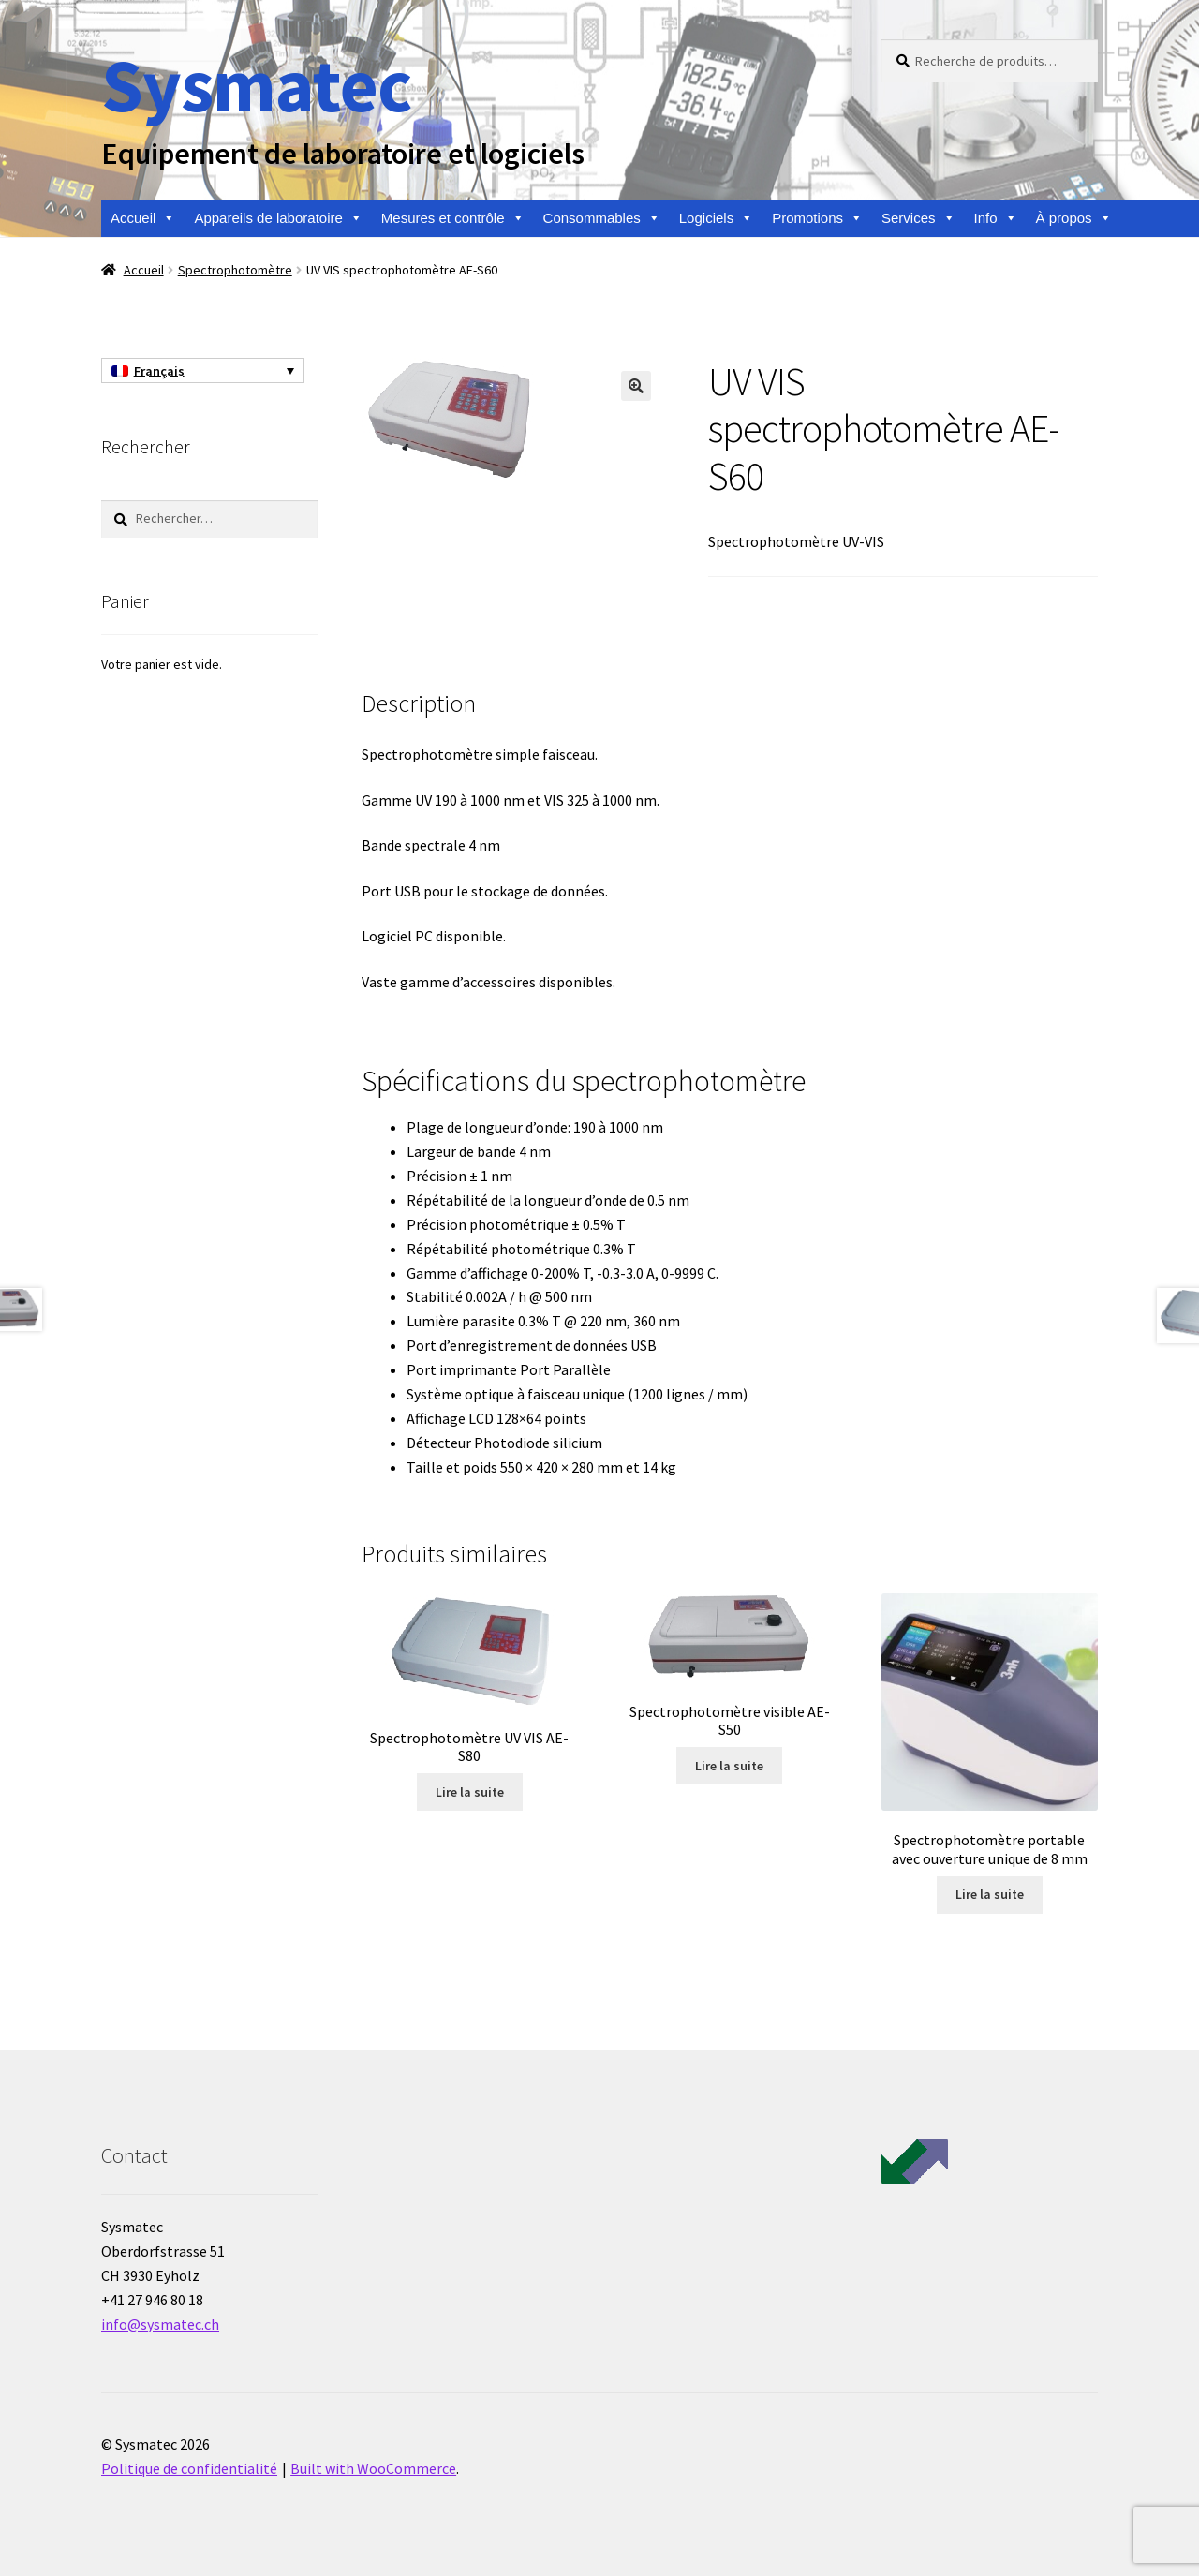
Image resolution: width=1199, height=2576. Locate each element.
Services (918, 218)
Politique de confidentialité (189, 2468)
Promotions (817, 218)
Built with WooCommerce (373, 2468)
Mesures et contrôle (453, 218)
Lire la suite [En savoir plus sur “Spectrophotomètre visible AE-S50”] (729, 1765)
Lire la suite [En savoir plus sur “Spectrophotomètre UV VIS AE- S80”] (470, 1792)
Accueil (143, 218)
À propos (1074, 218)
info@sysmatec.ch (160, 2324)
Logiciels (716, 218)
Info (995, 218)
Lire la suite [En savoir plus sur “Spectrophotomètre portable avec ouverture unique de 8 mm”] (989, 1894)
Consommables (601, 218)
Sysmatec (256, 84)
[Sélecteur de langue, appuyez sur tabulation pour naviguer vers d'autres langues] (202, 371)
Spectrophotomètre (235, 269)
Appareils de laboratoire (278, 218)
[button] (636, 386)
